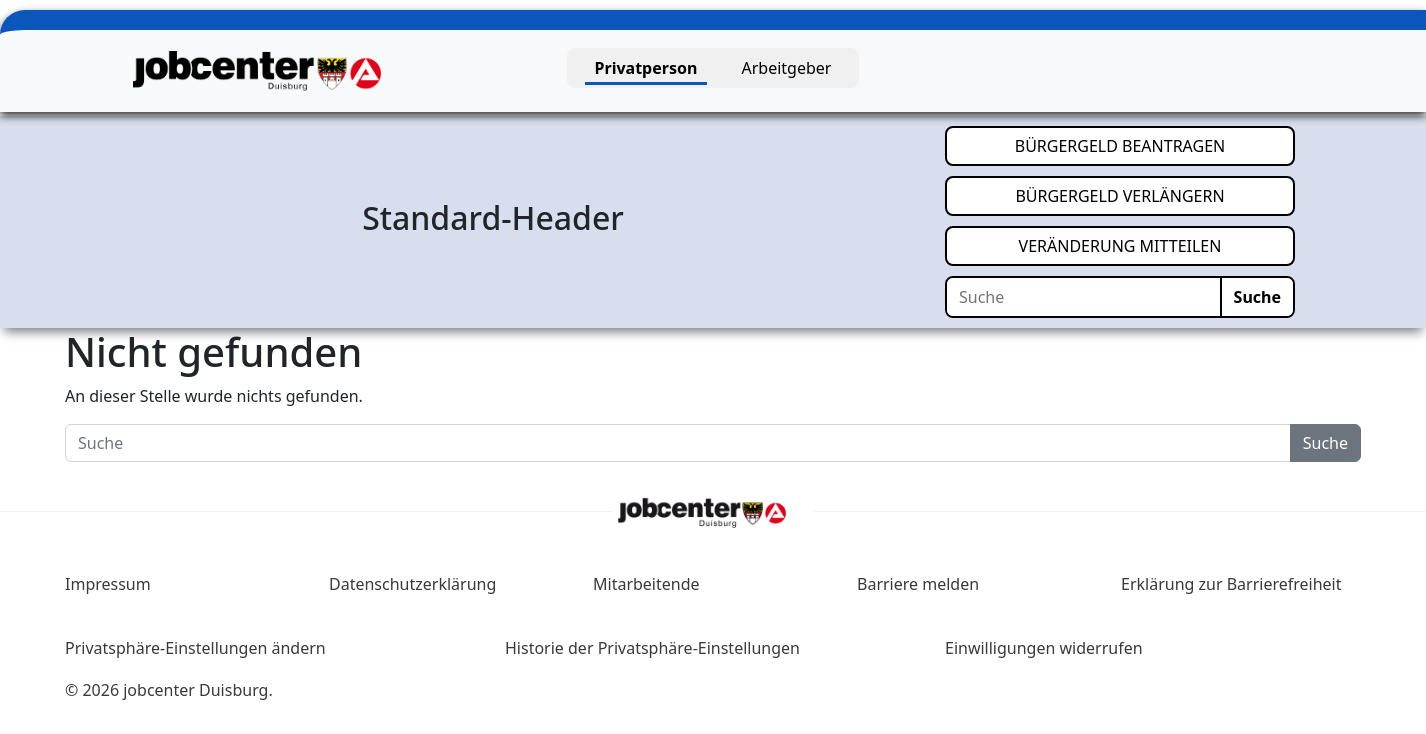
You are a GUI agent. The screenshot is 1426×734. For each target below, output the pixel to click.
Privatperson (646, 68)
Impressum (108, 584)
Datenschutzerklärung (412, 584)
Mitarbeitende (646, 584)
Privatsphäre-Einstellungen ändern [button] (195, 648)
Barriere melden (918, 584)
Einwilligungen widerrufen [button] (1044, 648)
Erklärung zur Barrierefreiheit (1231, 584)
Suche (1257, 297)
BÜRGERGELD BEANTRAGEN (1155, 145)
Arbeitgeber (787, 68)
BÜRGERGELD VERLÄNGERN (1155, 195)
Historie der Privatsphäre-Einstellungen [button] (652, 648)
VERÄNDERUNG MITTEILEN (1157, 245)
